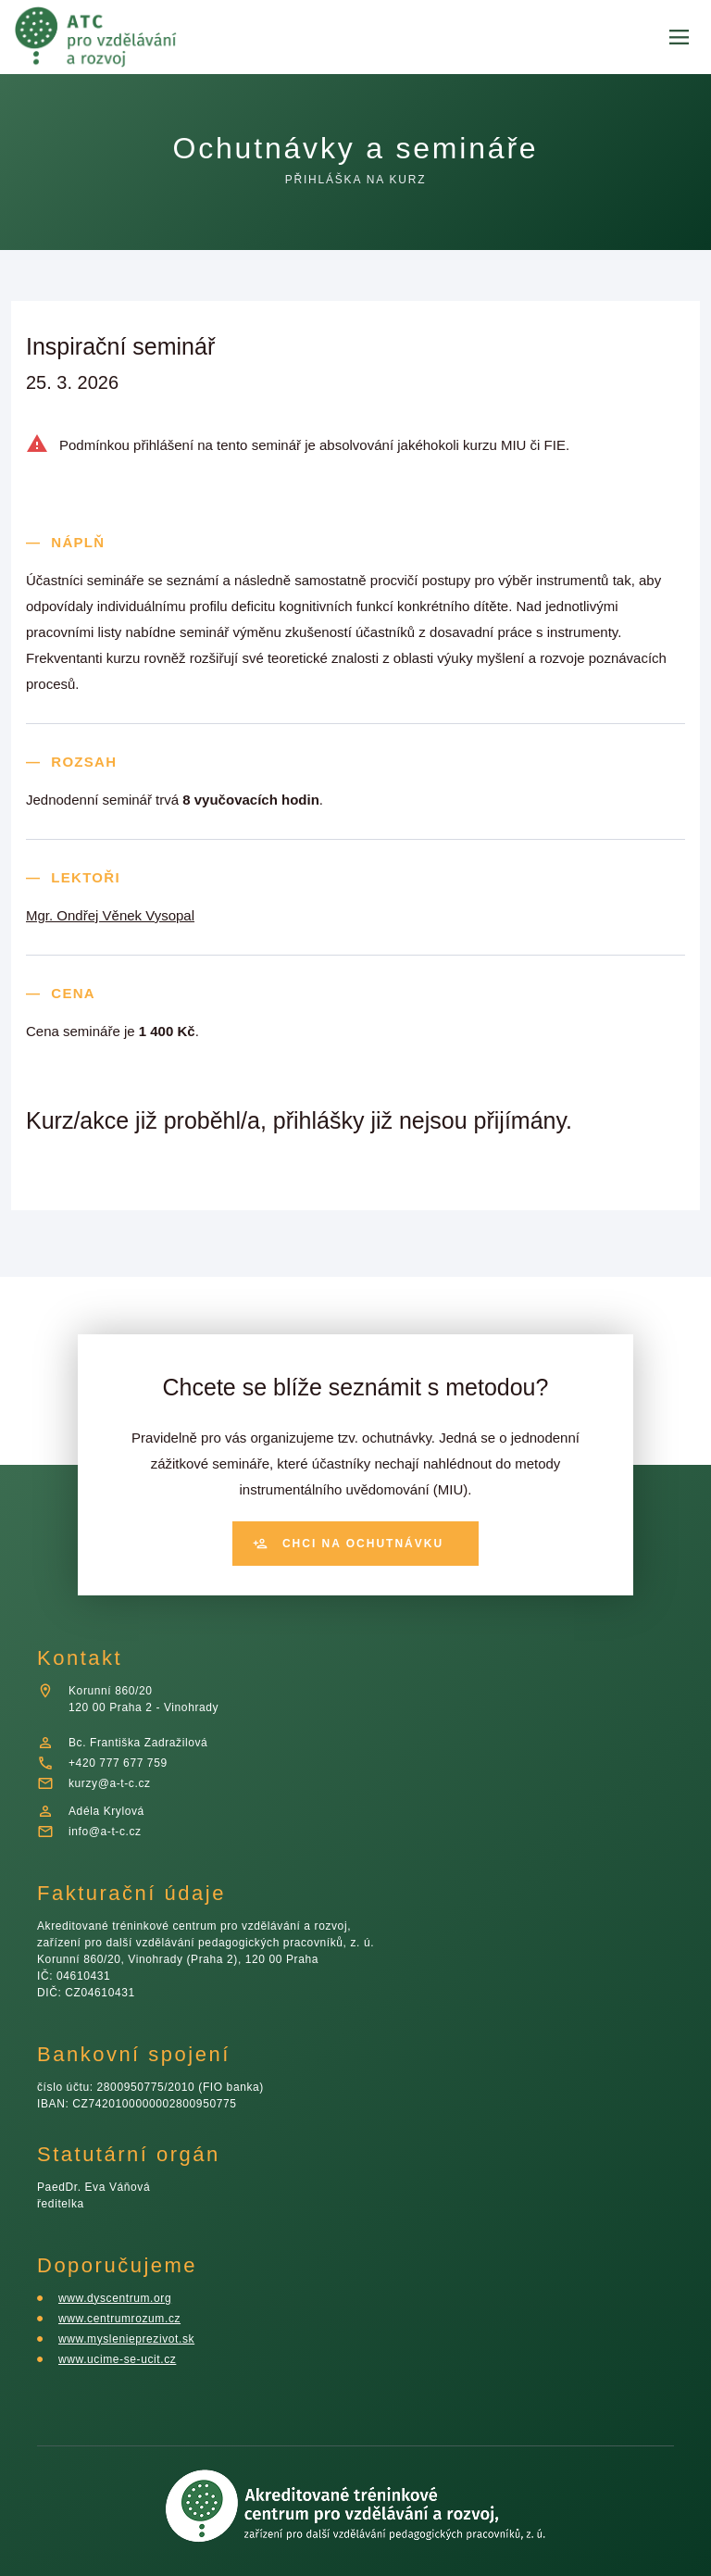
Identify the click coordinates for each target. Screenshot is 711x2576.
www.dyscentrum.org (119, 2298)
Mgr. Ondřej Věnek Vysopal (114, 916)
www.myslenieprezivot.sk (132, 2338)
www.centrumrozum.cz (123, 2318)
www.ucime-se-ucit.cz (120, 2359)
